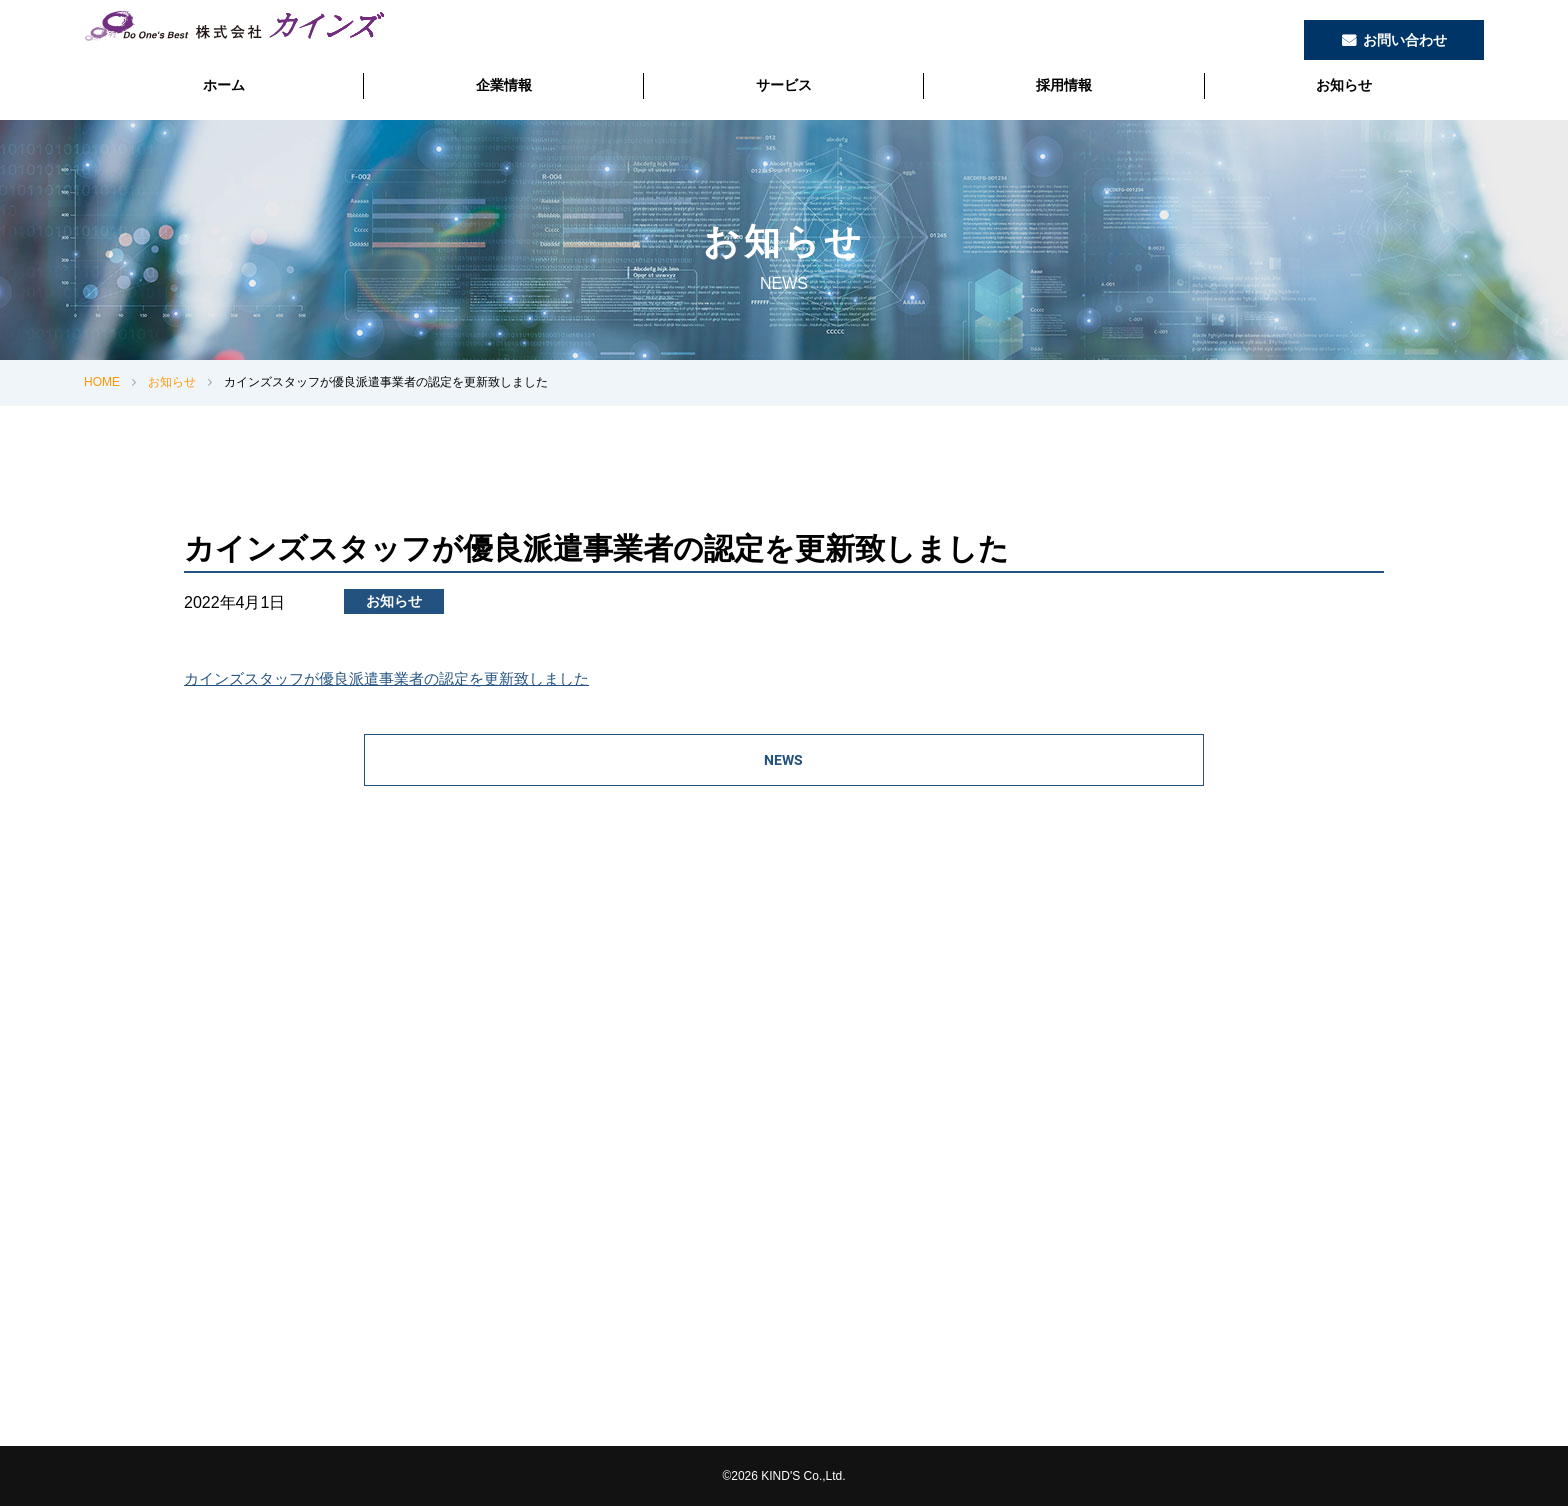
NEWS (784, 762)
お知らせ (1344, 85)
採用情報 (1064, 85)
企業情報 (504, 85)
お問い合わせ (1405, 40)
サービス (784, 85)
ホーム (224, 85)
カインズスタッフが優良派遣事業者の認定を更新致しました (400, 678)
